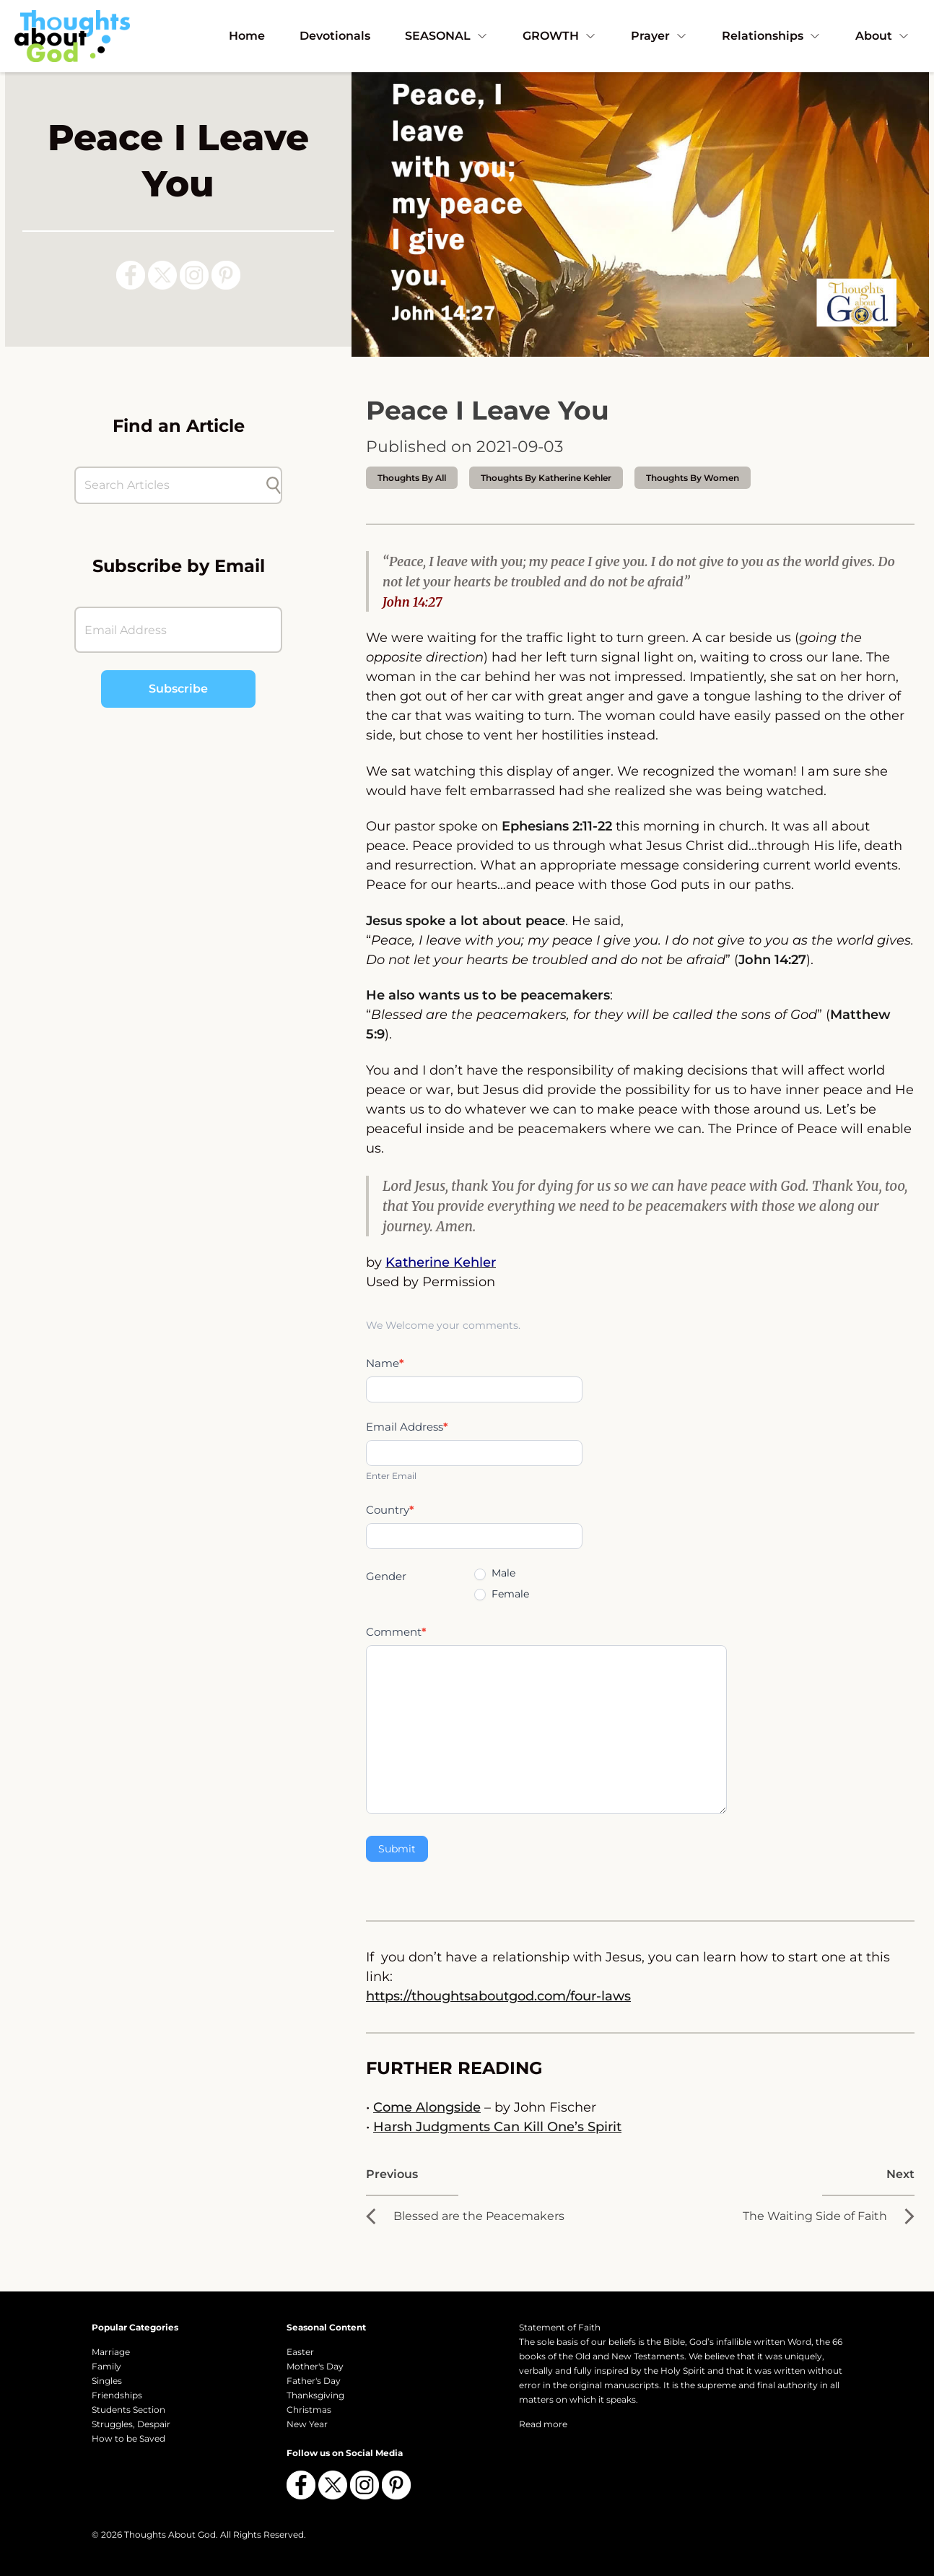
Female (501, 1593)
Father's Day (314, 2380)
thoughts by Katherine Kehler (546, 477)
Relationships (771, 36)
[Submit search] (273, 485)
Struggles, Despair (131, 2424)
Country (390, 1510)
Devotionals (335, 36)
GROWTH (559, 36)
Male (494, 1572)
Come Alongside (427, 2107)
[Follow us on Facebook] (130, 275)
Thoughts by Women (692, 477)
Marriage (111, 2351)
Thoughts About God (170, 2534)
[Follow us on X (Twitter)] (162, 275)
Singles (107, 2380)
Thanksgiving (315, 2395)
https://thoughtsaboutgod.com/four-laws (498, 1996)
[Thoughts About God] (72, 35)
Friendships (117, 2395)
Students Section (128, 2409)
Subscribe (178, 688)
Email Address (407, 1427)
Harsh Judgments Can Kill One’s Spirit (497, 2127)
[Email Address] (178, 630)
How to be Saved (128, 2438)
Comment (396, 1632)
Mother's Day (315, 2366)
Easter (300, 2351)
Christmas (309, 2409)
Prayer (659, 36)
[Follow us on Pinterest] (225, 275)
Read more (543, 2424)
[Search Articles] (171, 485)
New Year (307, 2424)
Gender (386, 1576)
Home (247, 36)
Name (385, 1363)
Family (106, 2366)
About (882, 36)
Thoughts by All (411, 477)
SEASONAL (446, 36)
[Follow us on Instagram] (194, 275)
